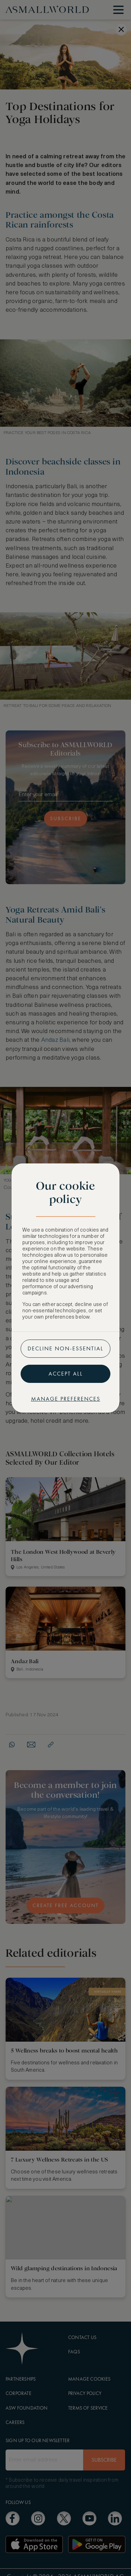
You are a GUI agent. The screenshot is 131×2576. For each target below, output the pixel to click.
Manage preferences (65, 1398)
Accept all (66, 1373)
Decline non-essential (65, 1348)
